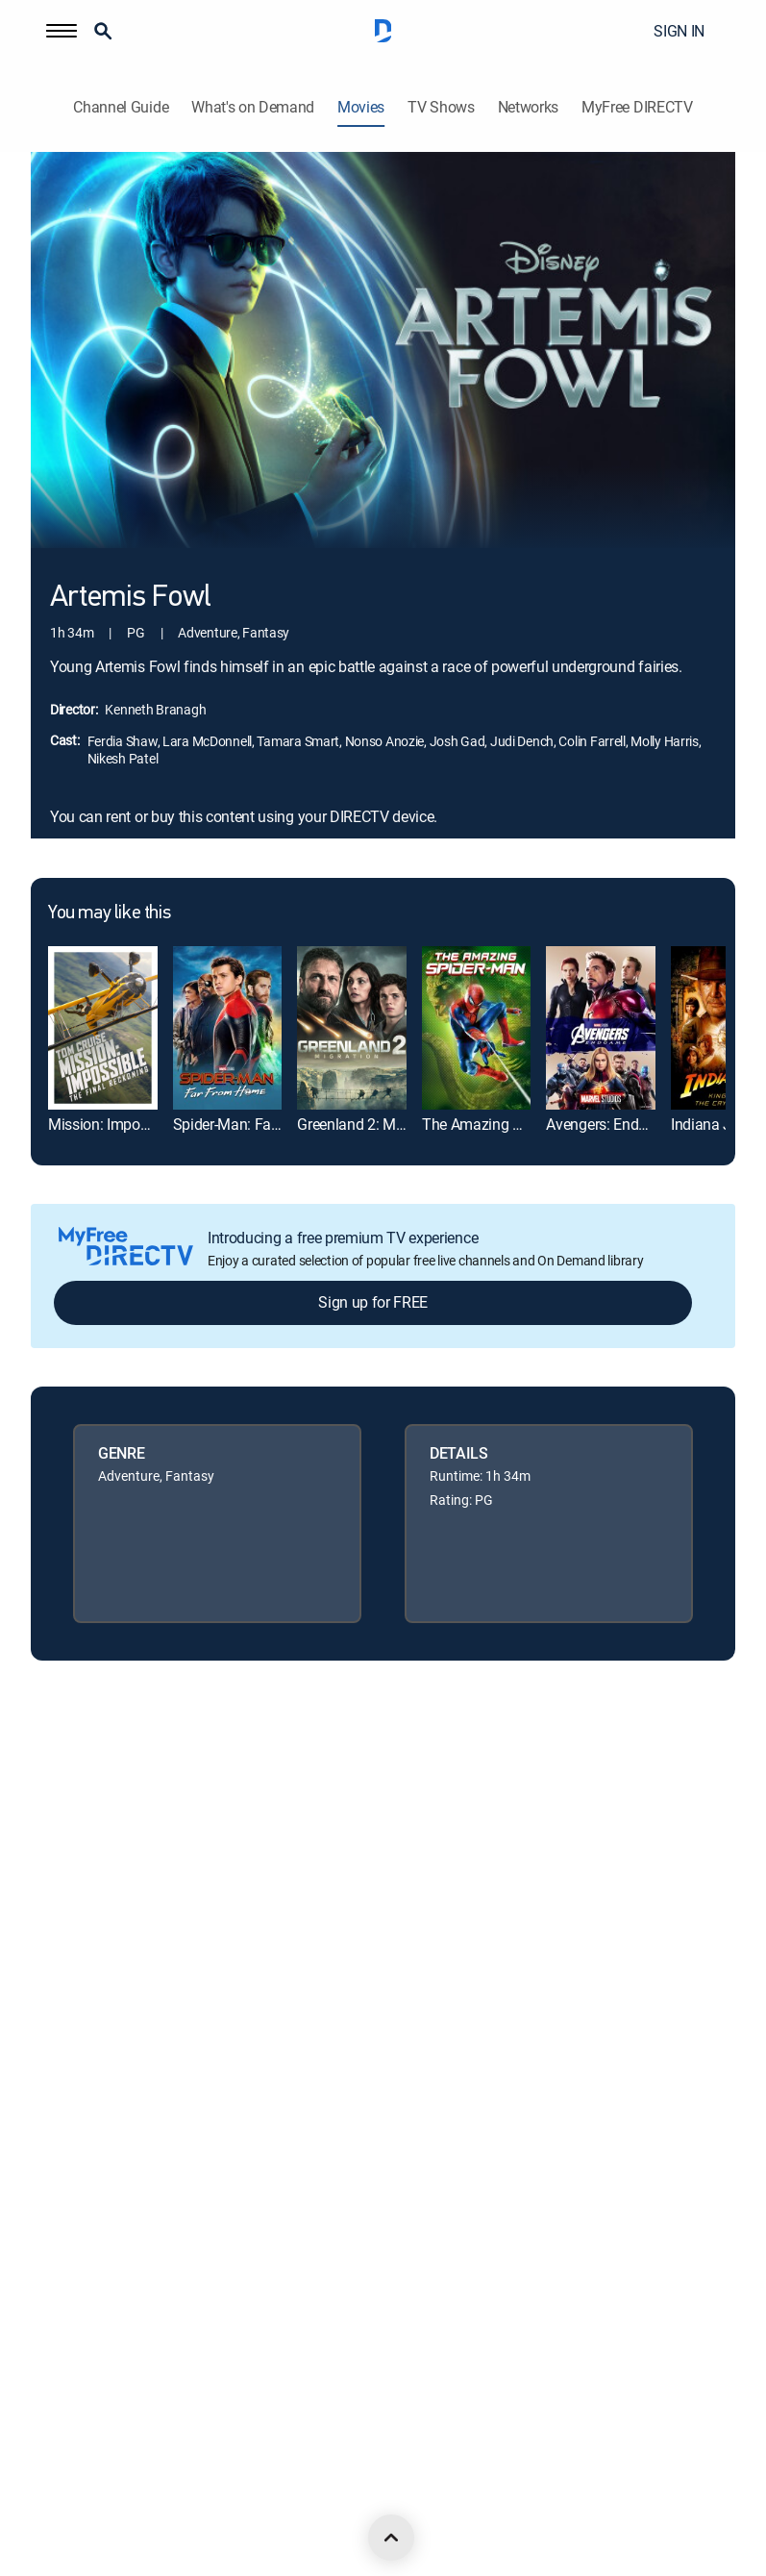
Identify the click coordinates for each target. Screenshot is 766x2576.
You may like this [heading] (109, 913)
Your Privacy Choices (115, 2011)
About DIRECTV (75, 1749)
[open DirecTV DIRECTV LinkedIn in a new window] (38, 2500)
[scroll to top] (391, 2537)
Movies (360, 107)
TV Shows (441, 107)
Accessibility (65, 2272)
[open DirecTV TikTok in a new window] (250, 2500)
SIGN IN (679, 30)
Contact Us (62, 2338)
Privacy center (71, 1946)
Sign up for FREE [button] (373, 1302)
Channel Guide (120, 107)
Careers (53, 1815)
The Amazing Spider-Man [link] (504, 1124)
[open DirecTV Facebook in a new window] (80, 2500)
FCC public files (74, 2207)
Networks (528, 107)
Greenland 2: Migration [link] (371, 1124)
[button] (61, 30)
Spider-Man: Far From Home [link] (265, 1124)
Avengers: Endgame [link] (611, 1124)
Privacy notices (74, 2076)
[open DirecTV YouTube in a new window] (207, 2500)
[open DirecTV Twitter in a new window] (123, 2500)
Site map (56, 2142)
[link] (103, 1028)
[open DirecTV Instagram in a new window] (165, 2500)
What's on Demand (252, 107)
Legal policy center (83, 1880)
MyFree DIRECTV (637, 107)
